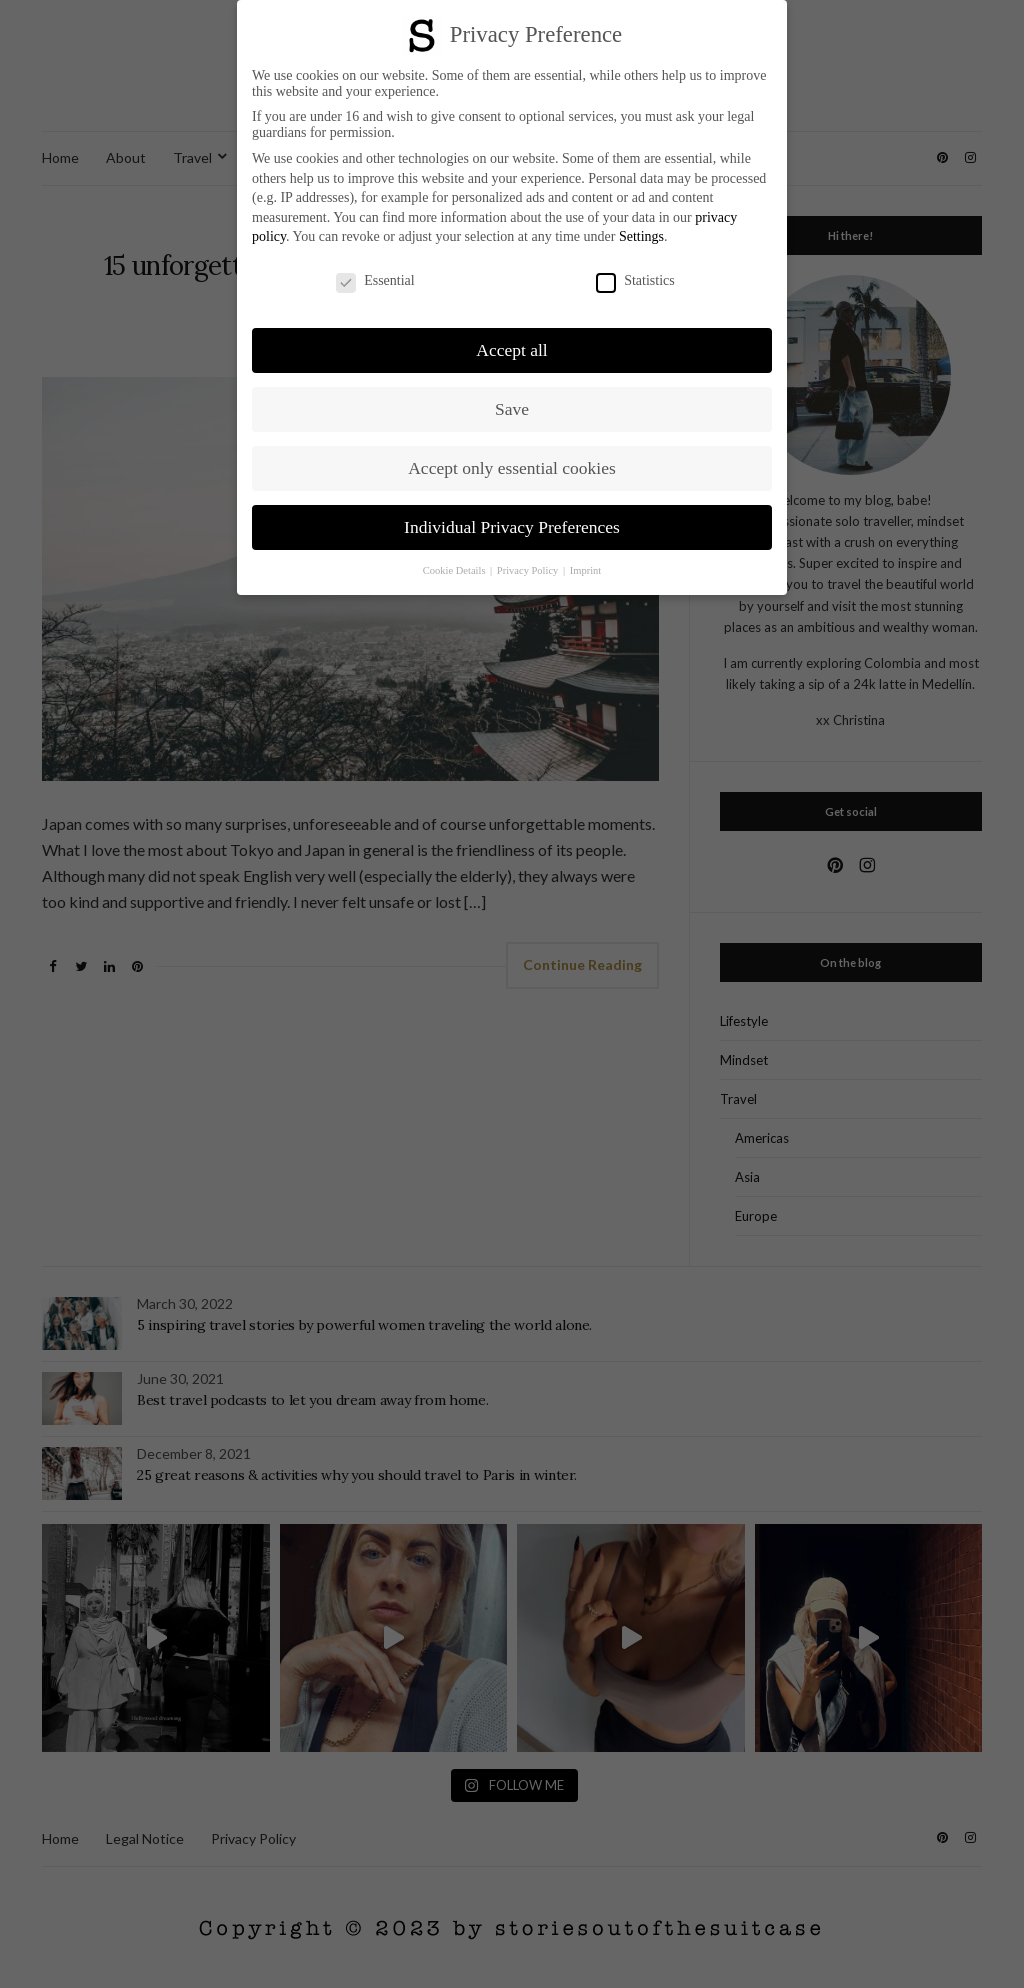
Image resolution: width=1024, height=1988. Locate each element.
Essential (375, 281)
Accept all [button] (511, 350)
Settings (641, 236)
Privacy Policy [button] (529, 570)
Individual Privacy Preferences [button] (512, 527)
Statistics (635, 281)
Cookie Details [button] (455, 570)
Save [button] (512, 409)
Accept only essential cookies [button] (512, 468)
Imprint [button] (586, 570)
